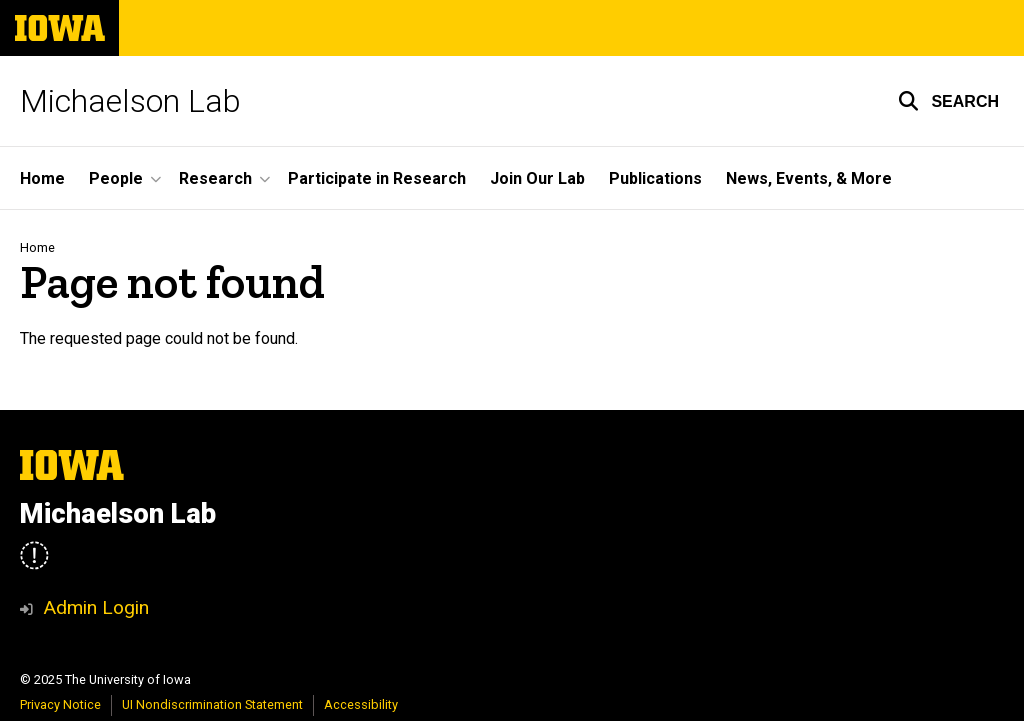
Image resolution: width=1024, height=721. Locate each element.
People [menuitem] (116, 178)
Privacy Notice (60, 704)
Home (37, 247)
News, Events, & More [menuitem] (809, 178)
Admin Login (96, 607)
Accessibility (361, 704)
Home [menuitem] (42, 178)
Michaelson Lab (130, 101)
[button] (948, 101)
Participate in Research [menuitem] (377, 178)
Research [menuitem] (215, 178)
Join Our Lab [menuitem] (537, 178)
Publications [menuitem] (655, 178)
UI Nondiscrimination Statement (212, 704)
